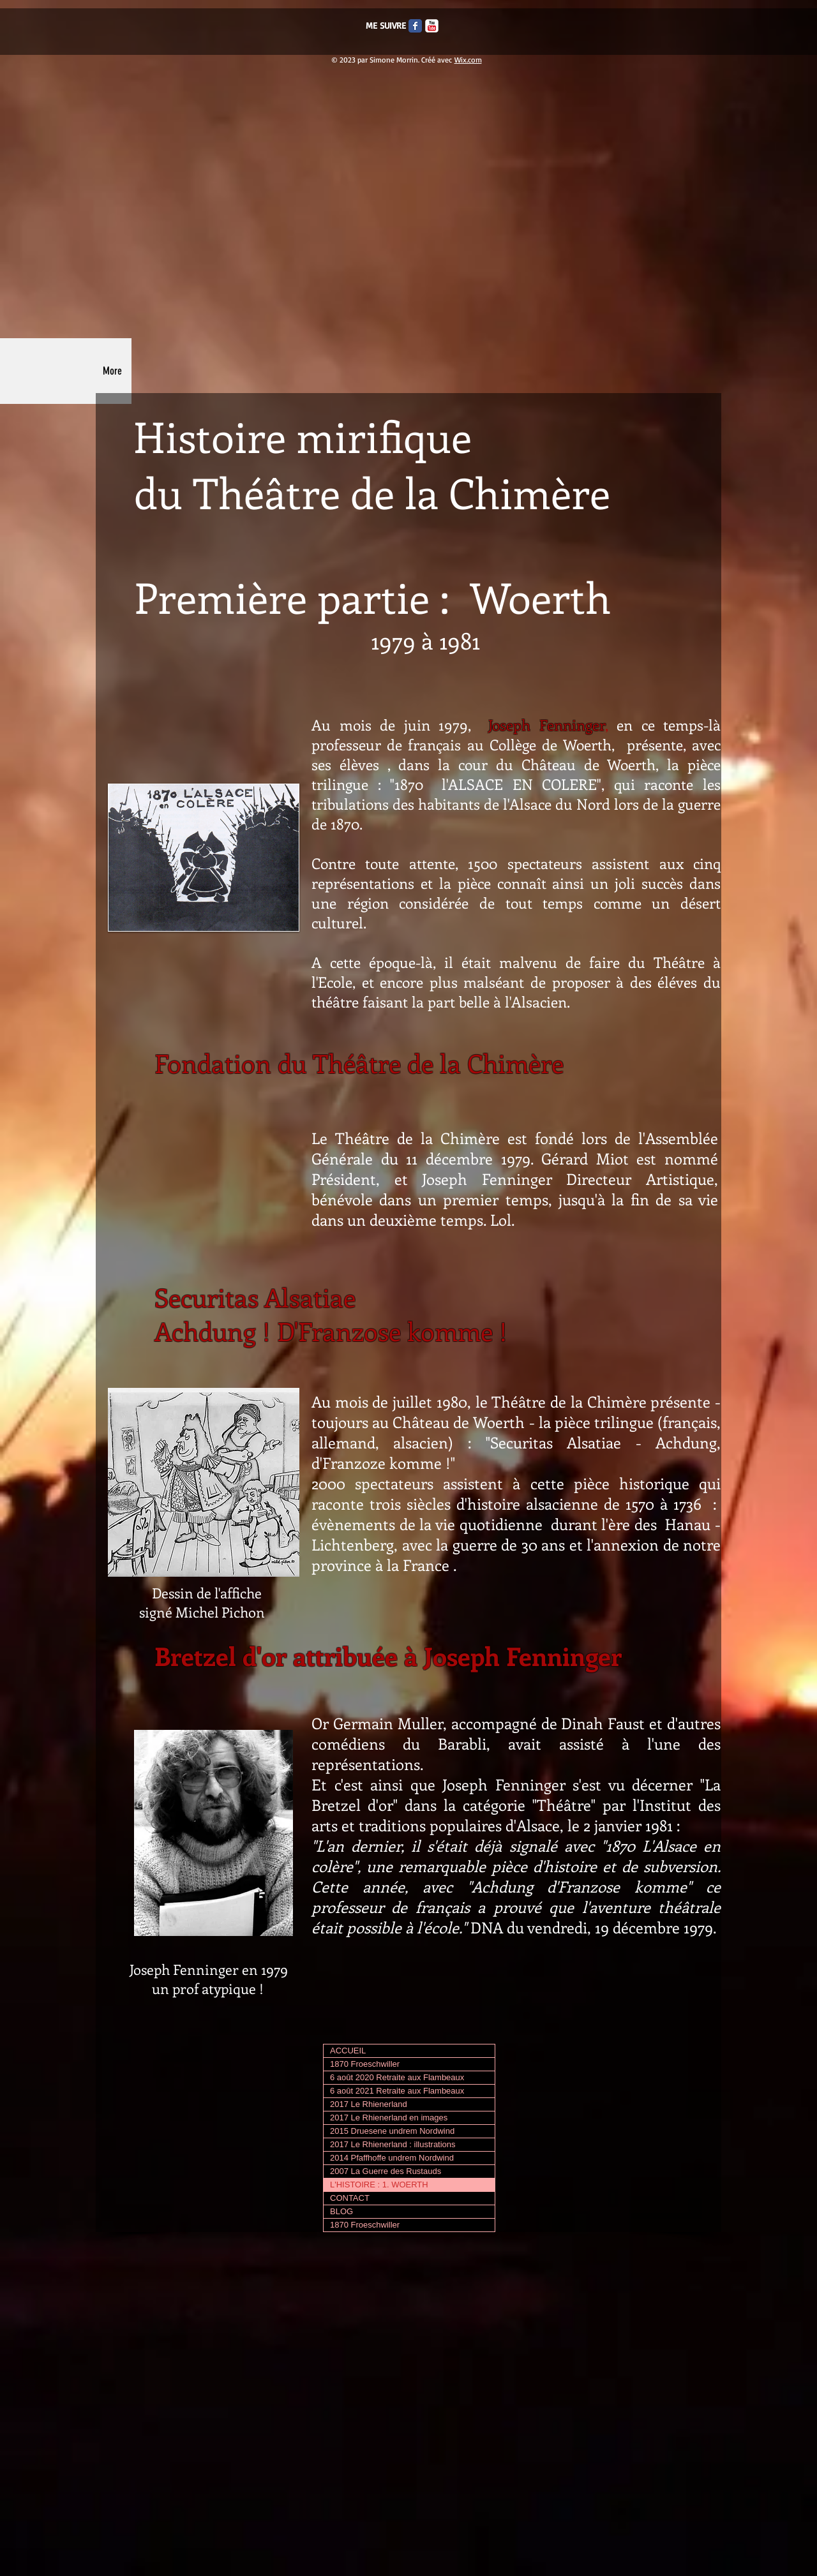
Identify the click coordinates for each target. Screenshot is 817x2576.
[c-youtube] (431, 26)
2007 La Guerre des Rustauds (385, 2171)
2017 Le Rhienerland (368, 2104)
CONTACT (350, 2198)
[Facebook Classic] (415, 26)
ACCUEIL (348, 2050)
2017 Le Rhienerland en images (388, 2117)
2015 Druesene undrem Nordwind (392, 2131)
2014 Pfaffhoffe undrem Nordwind (392, 2158)
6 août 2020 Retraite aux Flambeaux (397, 2077)
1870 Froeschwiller (365, 2064)
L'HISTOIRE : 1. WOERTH (379, 2184)
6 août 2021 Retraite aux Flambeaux (397, 2091)
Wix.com (468, 59)
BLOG (341, 2211)
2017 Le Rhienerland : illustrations (393, 2144)
